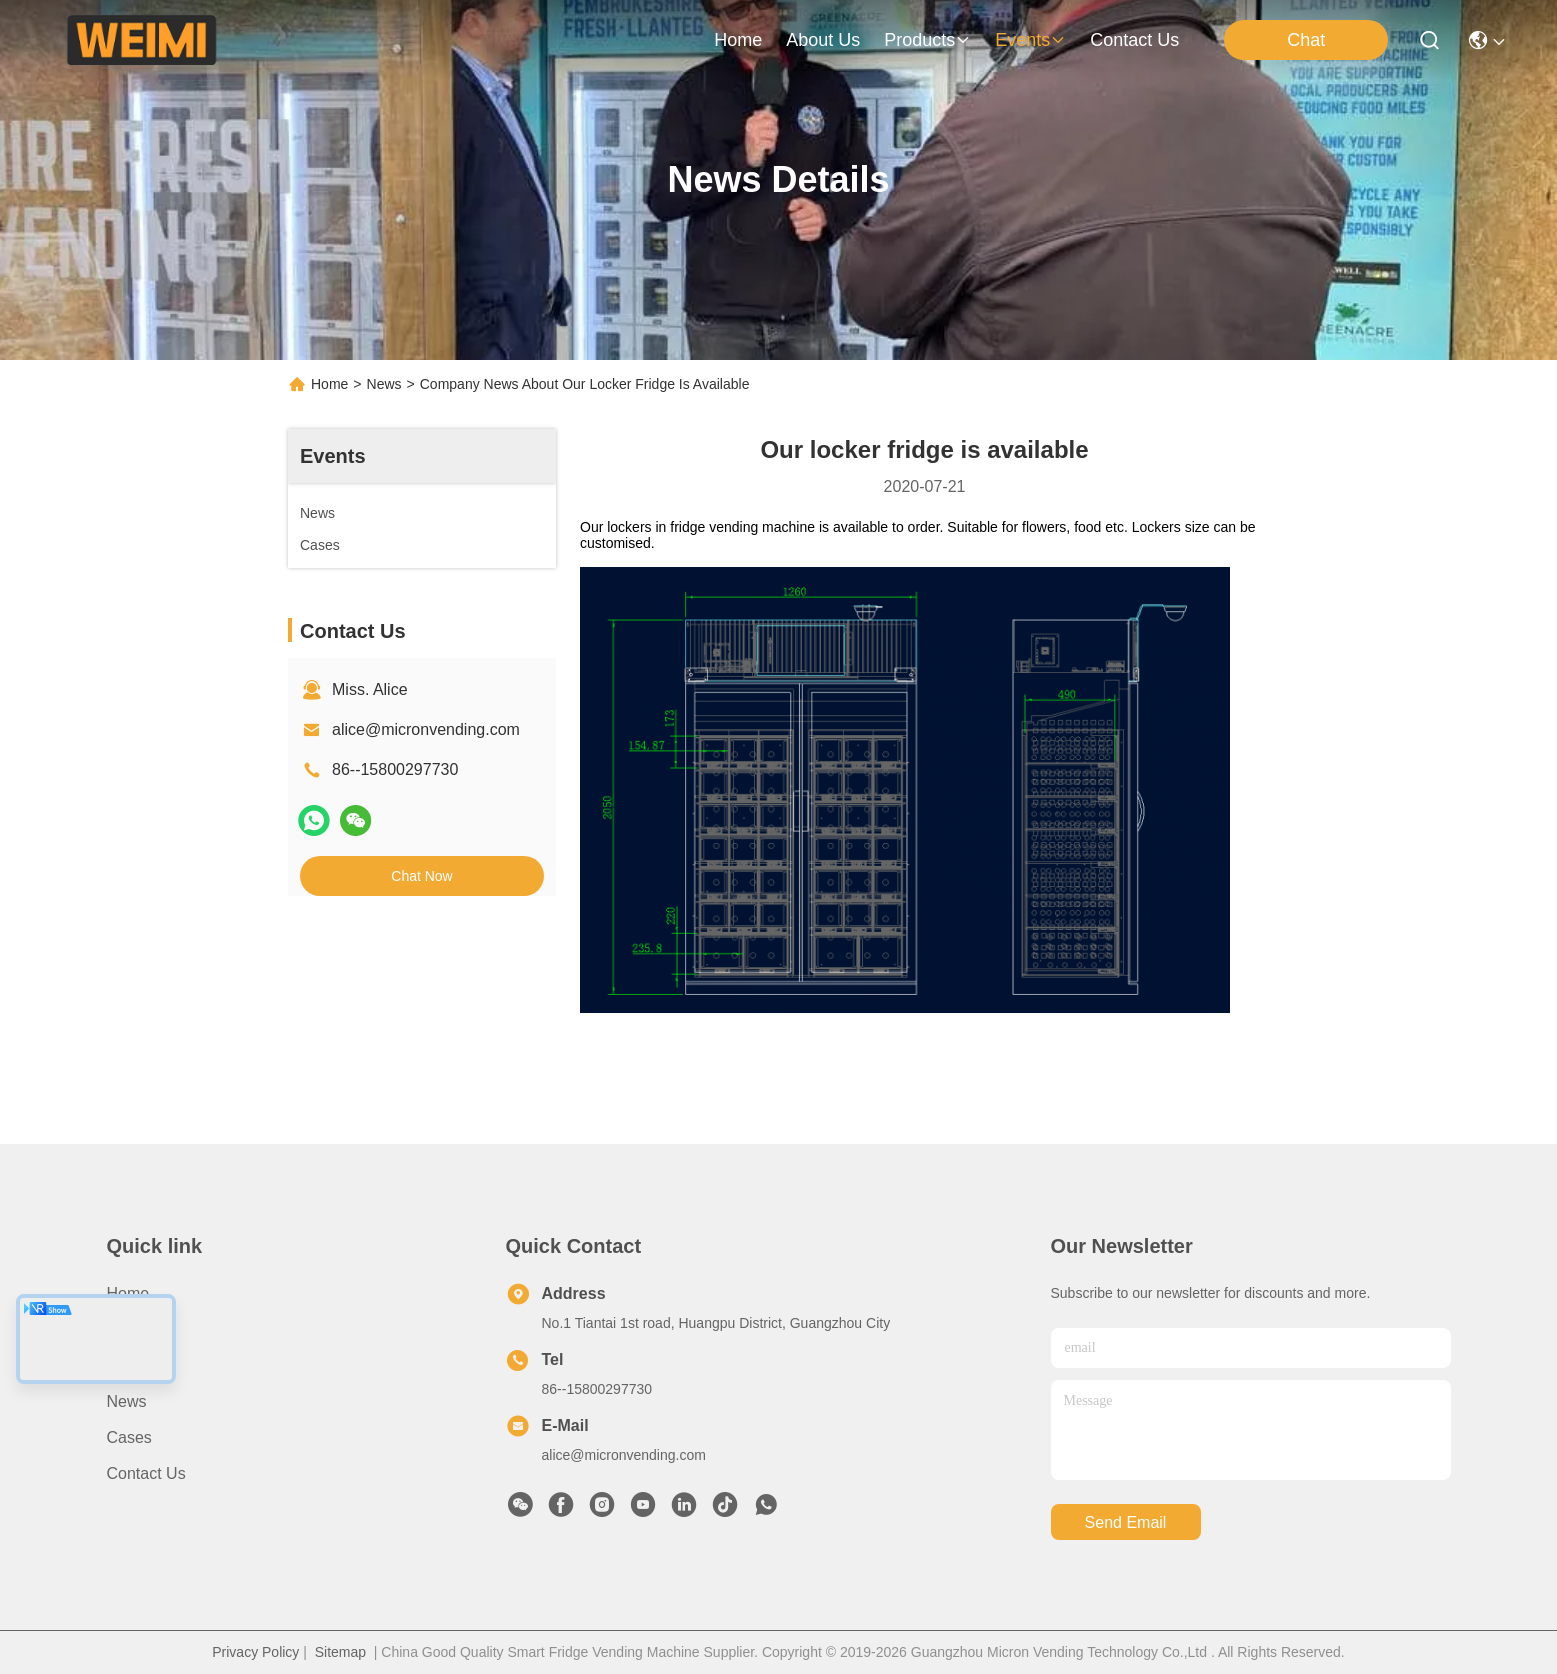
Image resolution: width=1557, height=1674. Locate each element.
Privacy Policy (255, 1652)
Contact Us (146, 1473)
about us (823, 40)
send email (1126, 1522)
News (384, 384)
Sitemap (340, 1652)
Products (138, 1365)
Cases (129, 1437)
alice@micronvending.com (426, 729)
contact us (1134, 40)
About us (140, 1329)
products (927, 40)
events (1030, 40)
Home (738, 40)
